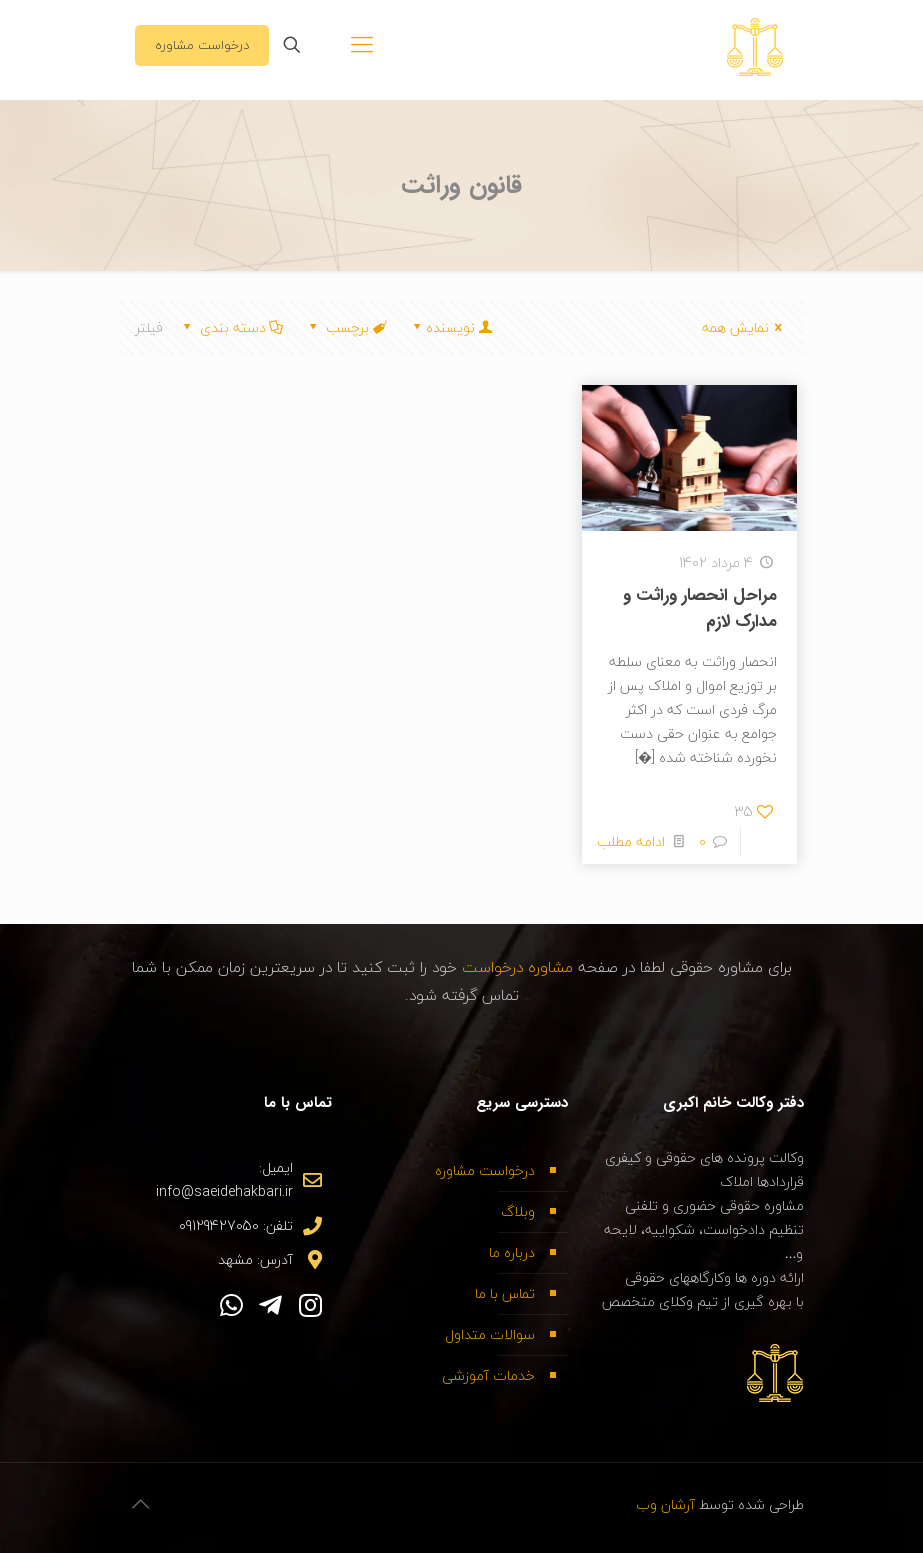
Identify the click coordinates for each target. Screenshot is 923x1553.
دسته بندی (232, 327)
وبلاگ (518, 1211)
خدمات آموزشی (488, 1375)
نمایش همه (745, 327)
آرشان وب (665, 1504)
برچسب (346, 327)
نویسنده (451, 327)
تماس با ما (505, 1293)
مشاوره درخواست (520, 967)
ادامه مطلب (631, 841)
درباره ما (512, 1252)
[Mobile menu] (362, 45)
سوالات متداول (490, 1334)
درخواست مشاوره (202, 45)
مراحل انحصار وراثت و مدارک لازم (700, 608)
